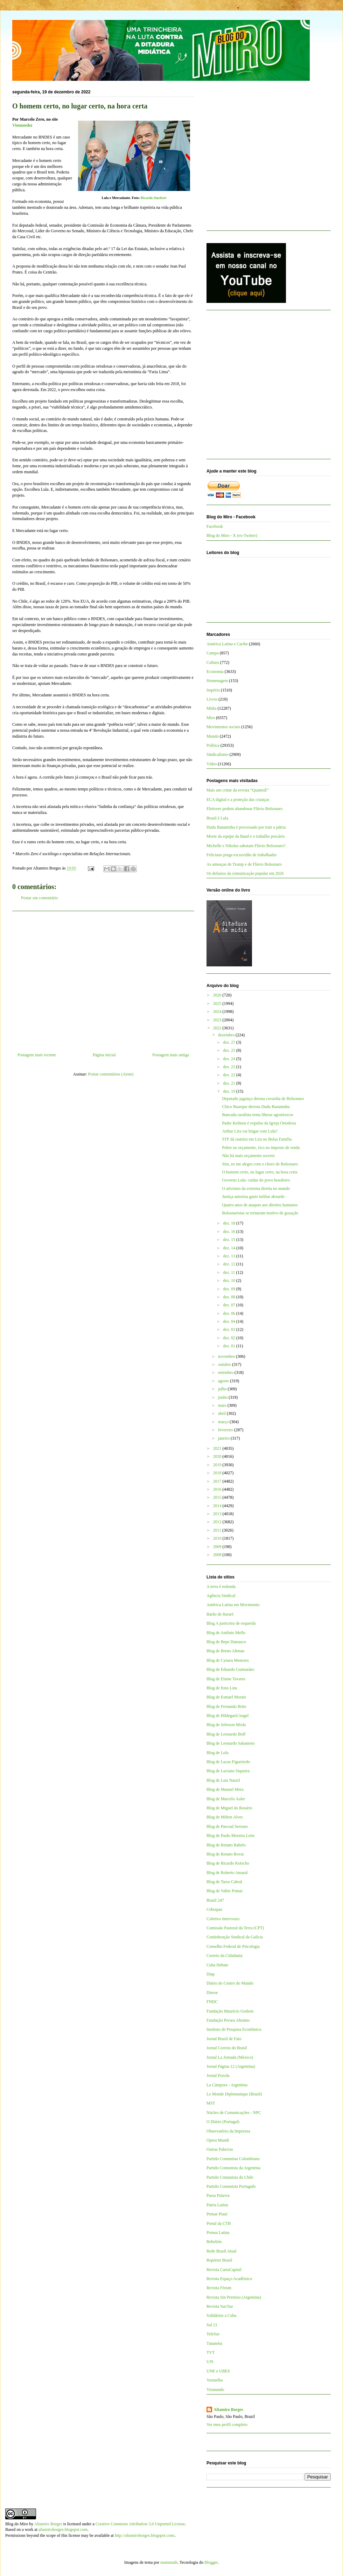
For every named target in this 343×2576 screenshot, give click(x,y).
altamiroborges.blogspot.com (63, 2529)
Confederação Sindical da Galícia (234, 1937)
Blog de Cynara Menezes (227, 1660)
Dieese (212, 1992)
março (224, 1421)
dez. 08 (229, 1296)
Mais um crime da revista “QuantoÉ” (237, 790)
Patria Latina (217, 2204)
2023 (218, 1019)
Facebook (214, 526)
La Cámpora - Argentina (226, 2084)
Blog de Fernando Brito (226, 1706)
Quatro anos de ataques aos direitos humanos (260, 1204)
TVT (210, 2352)
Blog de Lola (217, 1752)
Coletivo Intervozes (222, 1918)
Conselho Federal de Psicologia (233, 1946)
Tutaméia (214, 2343)
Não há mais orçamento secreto (248, 1155)
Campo (212, 653)
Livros (211, 699)
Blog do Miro (16, 2523)
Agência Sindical (220, 1595)
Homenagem (217, 680)
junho (223, 1397)
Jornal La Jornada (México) (229, 2057)
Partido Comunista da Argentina (233, 2167)
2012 (218, 1521)
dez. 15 (229, 1239)
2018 (218, 1472)
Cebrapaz (214, 1909)
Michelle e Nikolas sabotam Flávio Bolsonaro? (246, 845)
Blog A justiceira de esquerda (231, 1623)
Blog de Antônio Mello (225, 1632)
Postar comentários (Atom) (111, 1074)
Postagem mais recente (37, 1054)
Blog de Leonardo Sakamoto (230, 1743)
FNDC (212, 2001)
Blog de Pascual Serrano (227, 1826)
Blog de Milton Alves (224, 1817)
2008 (218, 1554)
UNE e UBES (218, 2371)
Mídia (211, 708)
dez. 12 (229, 1264)
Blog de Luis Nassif (223, 1780)
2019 (218, 1464)
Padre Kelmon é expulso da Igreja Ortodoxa (259, 1123)
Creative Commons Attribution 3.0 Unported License (140, 2523)
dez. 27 (229, 1042)
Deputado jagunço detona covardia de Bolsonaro (263, 1098)
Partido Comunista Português (231, 2186)
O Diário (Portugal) (222, 2121)
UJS (210, 2361)
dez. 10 (229, 1280)
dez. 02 (229, 1337)
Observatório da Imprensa (228, 2131)
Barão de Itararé (219, 1614)
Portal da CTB (218, 2223)
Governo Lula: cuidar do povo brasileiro (256, 1180)
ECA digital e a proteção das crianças (237, 799)
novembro (227, 1356)
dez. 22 (229, 1074)
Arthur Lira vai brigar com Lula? (249, 1131)
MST (210, 2103)
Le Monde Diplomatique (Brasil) (234, 2094)
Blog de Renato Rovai (225, 1854)
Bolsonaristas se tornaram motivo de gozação (260, 1213)
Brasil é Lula (217, 818)
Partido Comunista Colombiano (233, 2158)
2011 (218, 1530)
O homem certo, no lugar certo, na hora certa (259, 1172)
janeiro (224, 1438)
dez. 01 (229, 1345)
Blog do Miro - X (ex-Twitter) (231, 535)
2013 (218, 1513)
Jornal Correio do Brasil (226, 2047)
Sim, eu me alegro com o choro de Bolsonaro (260, 1164)
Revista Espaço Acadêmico (229, 2278)
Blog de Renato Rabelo (226, 1845)
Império (213, 690)
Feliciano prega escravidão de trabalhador (241, 854)
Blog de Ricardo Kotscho (227, 1863)
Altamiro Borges (228, 2409)
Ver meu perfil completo (226, 2424)
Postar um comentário (39, 897)
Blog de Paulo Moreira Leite (230, 1835)
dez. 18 (229, 1223)
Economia (215, 671)
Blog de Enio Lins (221, 1688)
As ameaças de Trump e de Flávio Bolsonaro (244, 864)
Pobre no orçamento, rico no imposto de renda (261, 1147)
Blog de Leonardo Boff (225, 1734)
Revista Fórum (218, 2287)
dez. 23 (229, 1066)
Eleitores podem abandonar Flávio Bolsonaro (244, 808)
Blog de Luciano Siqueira (228, 1770)
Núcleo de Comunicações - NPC (233, 2112)
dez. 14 (229, 1248)
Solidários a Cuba (221, 2315)
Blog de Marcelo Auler (225, 1798)
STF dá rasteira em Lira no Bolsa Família (257, 1139)
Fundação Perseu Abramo (228, 2020)
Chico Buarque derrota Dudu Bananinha (255, 1106)
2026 (218, 995)
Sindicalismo (217, 754)
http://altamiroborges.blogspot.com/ (145, 2535)
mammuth (168, 2562)
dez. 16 (229, 1231)
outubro (225, 1364)
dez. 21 (229, 1083)
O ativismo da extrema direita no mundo (256, 1188)
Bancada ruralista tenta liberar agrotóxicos (257, 1114)
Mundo (212, 736)
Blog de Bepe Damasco (226, 1641)
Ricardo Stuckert (154, 198)
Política (212, 745)
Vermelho (214, 2380)
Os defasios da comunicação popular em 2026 (245, 873)
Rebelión (214, 2241)
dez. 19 (229, 1091)
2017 (218, 1481)
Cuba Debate (217, 1965)
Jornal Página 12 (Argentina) (230, 2066)
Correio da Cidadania (224, 1955)
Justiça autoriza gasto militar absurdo (253, 1196)
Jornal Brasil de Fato (223, 2038)
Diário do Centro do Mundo (229, 1983)
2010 (218, 1538)
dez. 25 (229, 1050)
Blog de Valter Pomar (224, 1890)
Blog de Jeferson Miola (226, 1724)
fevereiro (226, 1429)
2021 (218, 1448)
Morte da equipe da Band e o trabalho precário (245, 836)
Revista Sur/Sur (219, 2306)
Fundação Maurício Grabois (230, 2011)
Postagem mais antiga (170, 1054)
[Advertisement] (103, 979)
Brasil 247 (215, 1900)
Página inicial (104, 1054)
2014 (218, 1505)
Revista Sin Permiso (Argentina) (233, 2297)
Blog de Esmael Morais (226, 1697)
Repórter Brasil (219, 2260)
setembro (226, 1372)
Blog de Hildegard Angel (227, 1715)
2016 (218, 1489)
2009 (218, 1546)
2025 (218, 1003)
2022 (218, 1028)
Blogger (211, 2562)
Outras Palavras (219, 2149)
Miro (210, 717)
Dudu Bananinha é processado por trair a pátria (246, 827)
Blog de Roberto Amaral (227, 1872)
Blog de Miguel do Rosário (229, 1807)
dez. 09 (229, 1288)
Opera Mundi (217, 2140)
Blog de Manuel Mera (225, 1789)
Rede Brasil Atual (221, 2251)
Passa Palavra (218, 2195)
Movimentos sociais (223, 726)
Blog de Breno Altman (225, 1650)
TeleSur (212, 2334)
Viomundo (215, 2389)
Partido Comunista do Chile (229, 2177)
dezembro (227, 1034)
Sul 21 (211, 2324)
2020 (218, 1456)
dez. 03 (229, 1329)
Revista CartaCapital (223, 2269)
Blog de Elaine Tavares (225, 1678)
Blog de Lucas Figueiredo (228, 1761)
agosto (224, 1380)
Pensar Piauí (216, 2214)
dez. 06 (229, 1313)
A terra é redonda (221, 1586)
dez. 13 (229, 1256)
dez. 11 (229, 1272)
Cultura (212, 662)
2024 (218, 1011)
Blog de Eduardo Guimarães (230, 1669)
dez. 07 (229, 1305)
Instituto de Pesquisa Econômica (233, 2029)
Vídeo (211, 763)
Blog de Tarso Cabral (224, 1881)
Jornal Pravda (218, 2075)
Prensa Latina (218, 2232)
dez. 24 (229, 1058)
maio (222, 1405)
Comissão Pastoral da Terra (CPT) (235, 1927)
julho (223, 1388)
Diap (210, 1974)
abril (222, 1413)
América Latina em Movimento (233, 1604)
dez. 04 (229, 1321)
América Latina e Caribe (227, 643)
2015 (218, 1497)
